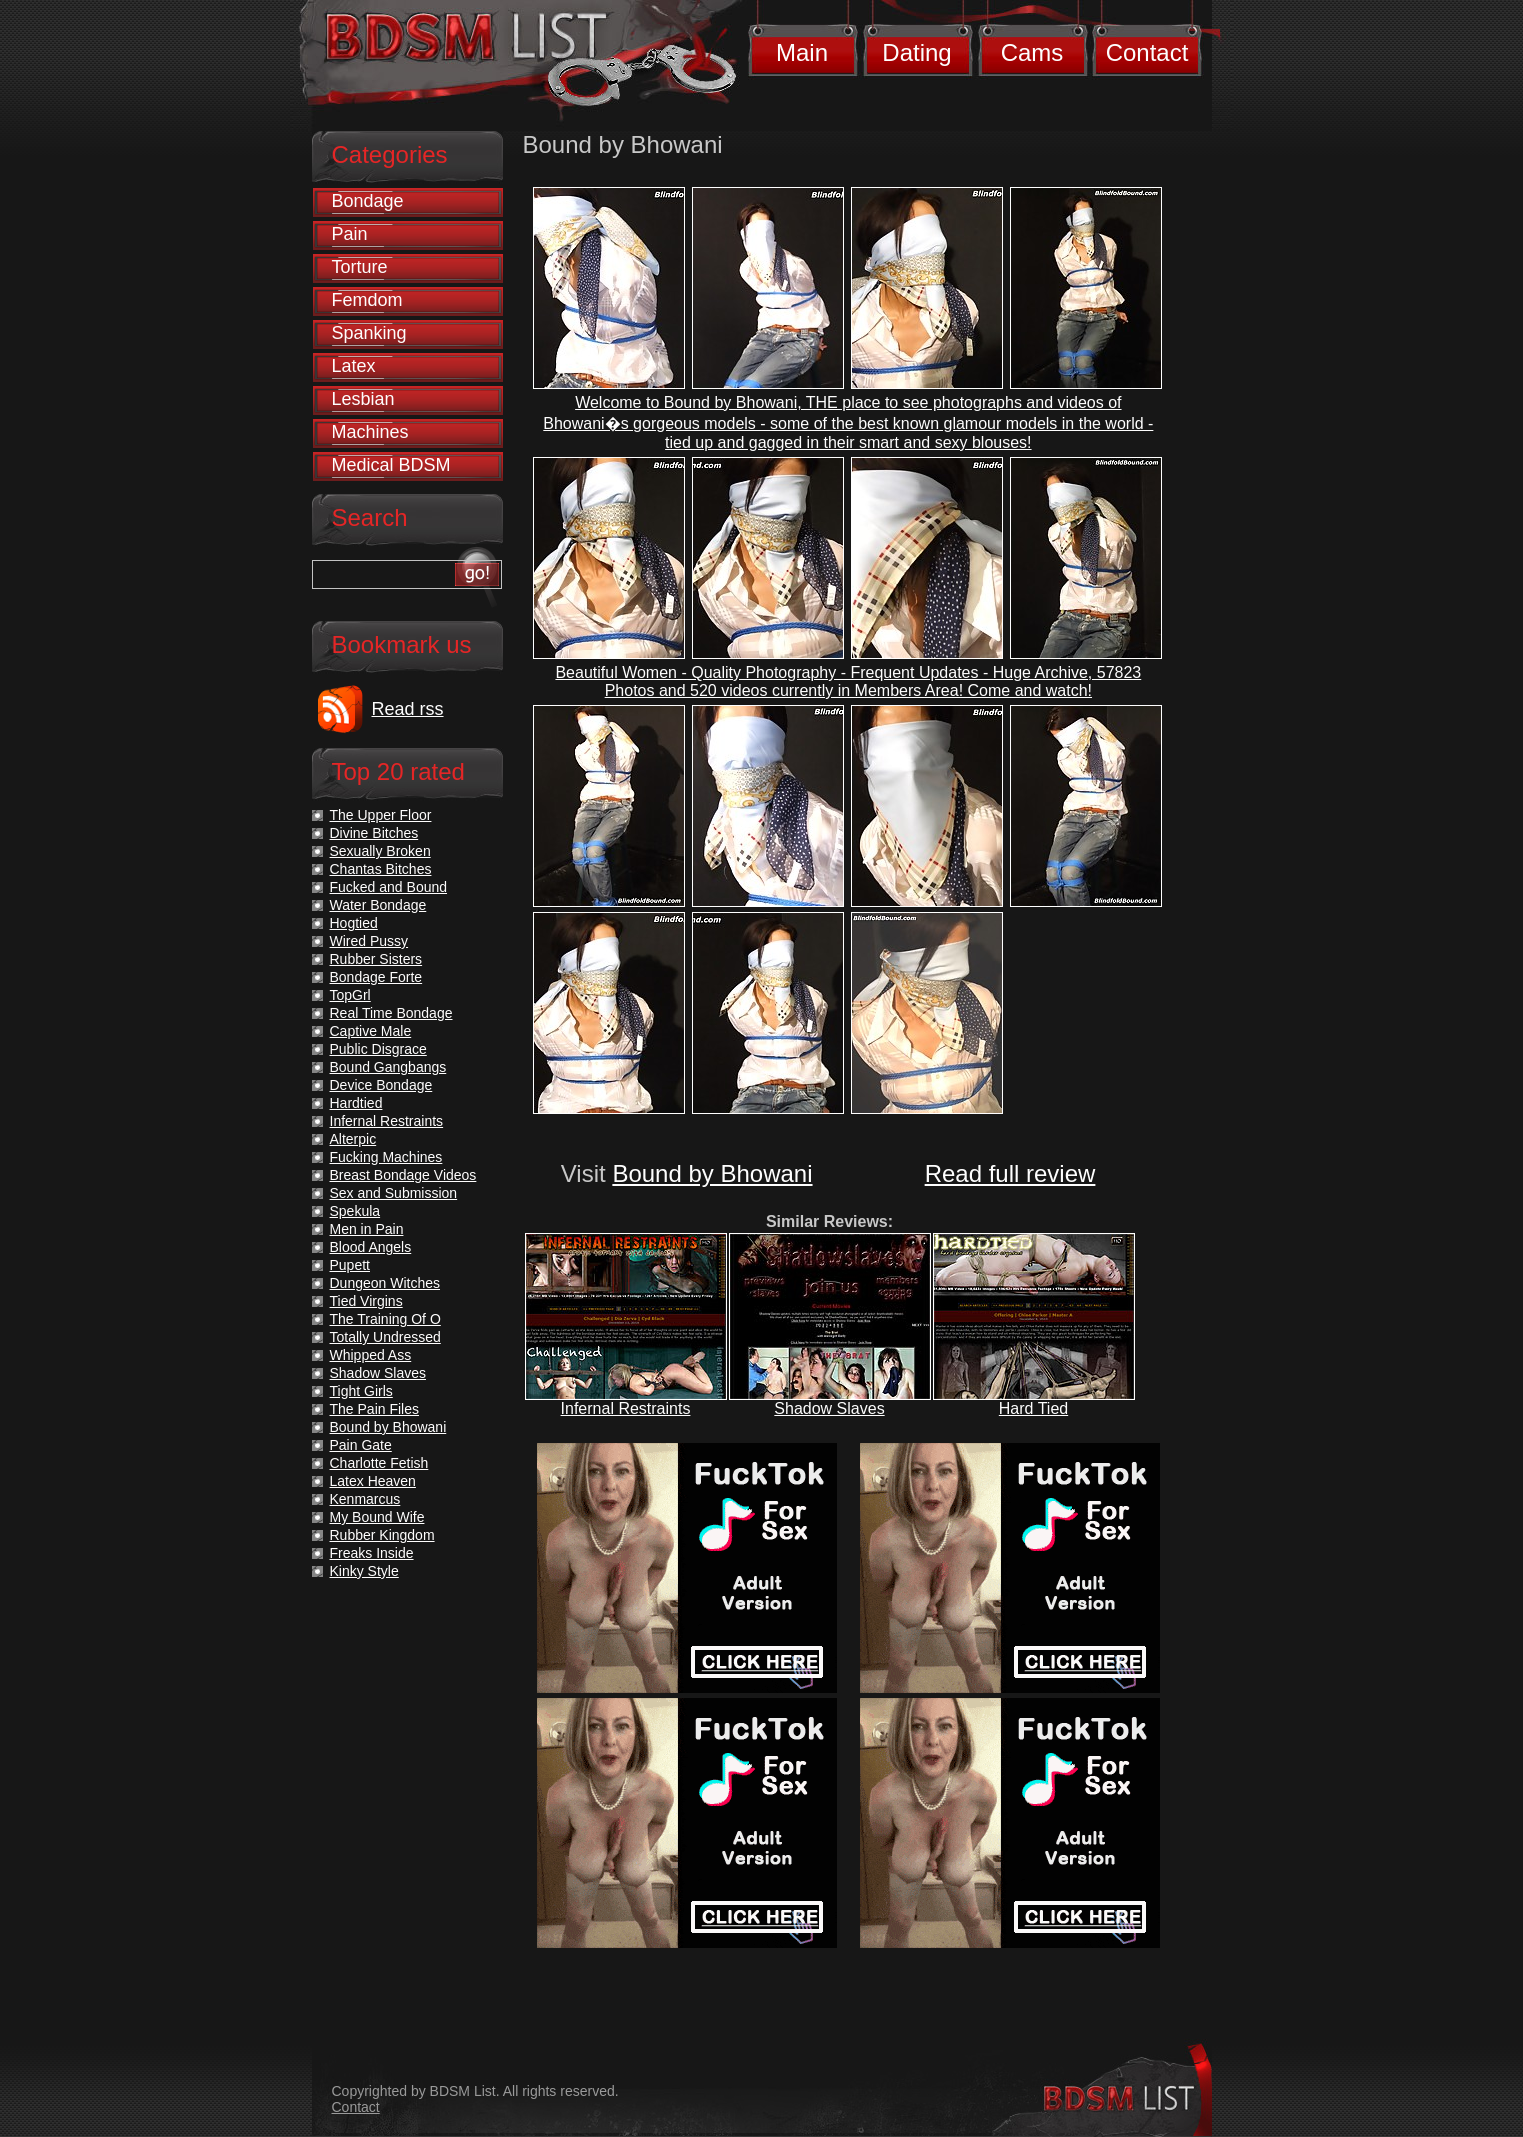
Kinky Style (364, 1571)
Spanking (369, 333)
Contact (1147, 52)
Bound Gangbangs (388, 1067)
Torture (360, 267)
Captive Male (371, 1031)
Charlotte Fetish (379, 1463)
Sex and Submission (394, 1193)
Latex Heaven (373, 1481)
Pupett (350, 1265)
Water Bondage (378, 905)
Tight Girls (361, 1391)
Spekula (355, 1211)
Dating (916, 52)
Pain (350, 234)
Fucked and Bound (389, 887)
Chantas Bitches (381, 869)
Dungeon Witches (385, 1283)
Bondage (368, 201)
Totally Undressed (385, 1337)
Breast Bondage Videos (403, 1175)
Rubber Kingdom (382, 1535)
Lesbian (363, 399)
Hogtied (354, 923)
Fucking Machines (386, 1157)
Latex (354, 366)
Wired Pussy (369, 941)
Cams (1032, 52)
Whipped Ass (371, 1355)
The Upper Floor (381, 815)
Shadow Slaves (829, 1408)
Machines (370, 432)
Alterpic (353, 1139)
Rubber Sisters (376, 959)
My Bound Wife (377, 1517)
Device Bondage (381, 1085)
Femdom (367, 300)
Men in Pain (367, 1229)
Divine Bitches (374, 833)
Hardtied (356, 1103)
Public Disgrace (378, 1049)
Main (802, 52)
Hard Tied (1033, 1408)
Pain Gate (361, 1445)
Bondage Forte (376, 977)
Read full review (1010, 1173)
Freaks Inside (372, 1553)
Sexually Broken (380, 851)
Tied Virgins (366, 1301)
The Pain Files (374, 1409)
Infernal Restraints (626, 1408)
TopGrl (350, 995)
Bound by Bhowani (712, 1173)
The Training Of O (385, 1319)
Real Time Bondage (391, 1013)
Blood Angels (371, 1247)
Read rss (408, 709)
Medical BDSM (391, 465)
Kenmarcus (365, 1499)
